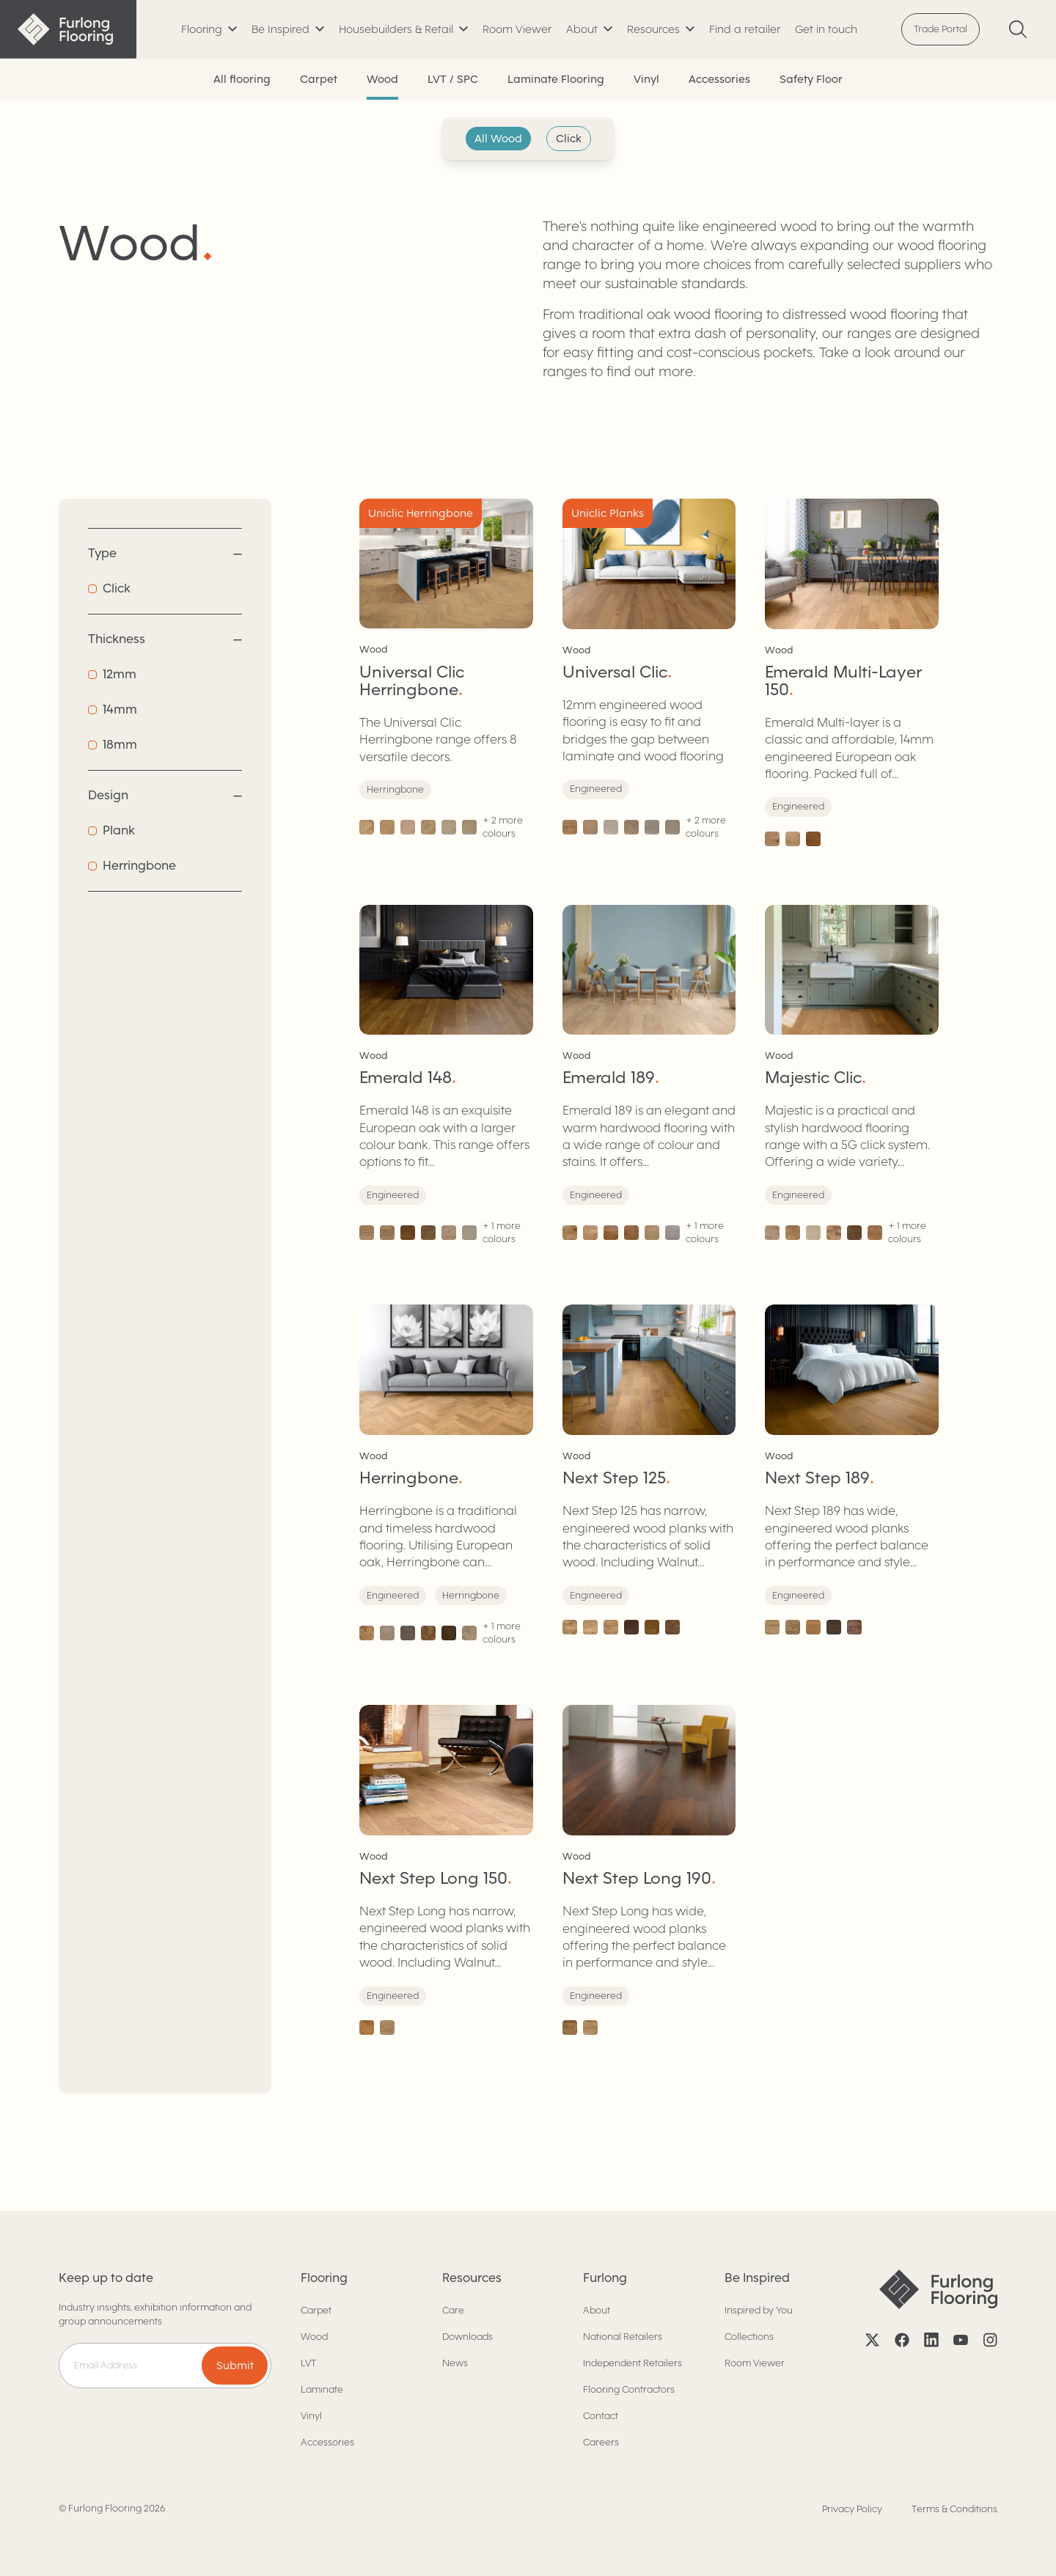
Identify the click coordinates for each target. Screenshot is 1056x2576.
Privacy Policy (852, 2508)
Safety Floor (811, 79)
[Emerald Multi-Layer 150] (852, 672)
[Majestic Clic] (852, 1076)
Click (569, 138)
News (455, 2362)
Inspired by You (759, 2310)
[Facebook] (902, 2340)
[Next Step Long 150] (446, 1870)
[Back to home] (68, 29)
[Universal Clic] (649, 672)
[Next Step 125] (649, 1475)
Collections (749, 2336)
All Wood (498, 138)
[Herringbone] (446, 1475)
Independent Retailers (632, 2362)
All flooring (242, 79)
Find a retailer (744, 29)
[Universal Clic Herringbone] (446, 672)
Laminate (322, 2389)
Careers (601, 2442)
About (596, 2310)
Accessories (719, 79)
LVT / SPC (453, 79)
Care (453, 2310)
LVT (308, 2362)
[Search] (1018, 29)
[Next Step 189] (852, 1475)
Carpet (318, 79)
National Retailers (622, 2336)
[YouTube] (960, 2340)
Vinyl (646, 79)
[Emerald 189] (649, 1076)
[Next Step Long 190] (649, 1870)
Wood (382, 79)
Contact (600, 2415)
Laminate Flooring (555, 79)
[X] (872, 2340)
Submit (235, 2365)
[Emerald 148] (446, 1076)
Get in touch (826, 29)
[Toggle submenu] (209, 29)
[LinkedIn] (931, 2340)
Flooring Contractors (629, 2389)
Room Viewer (517, 29)
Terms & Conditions (954, 2508)
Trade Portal (940, 28)
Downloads (467, 2336)
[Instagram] (990, 2340)
